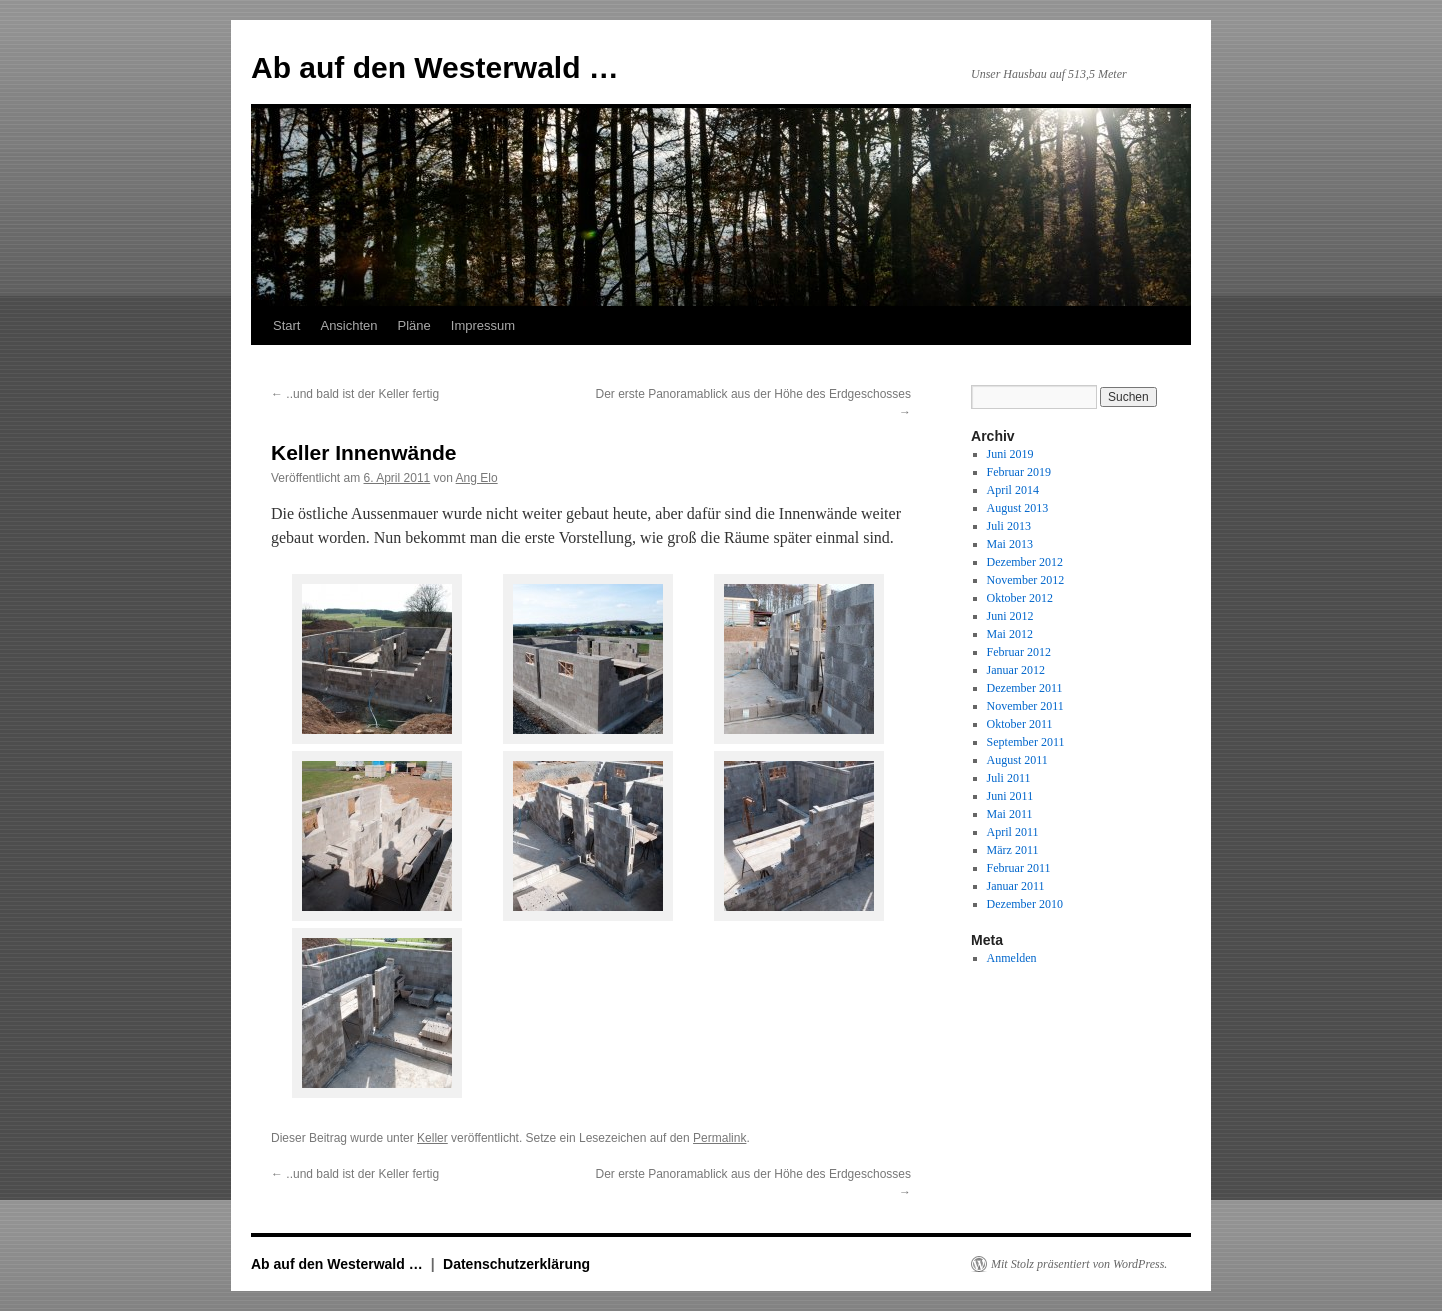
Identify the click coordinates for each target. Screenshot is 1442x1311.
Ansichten (348, 325)
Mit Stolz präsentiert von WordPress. (1079, 1264)
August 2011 (1017, 760)
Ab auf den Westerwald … (435, 67)
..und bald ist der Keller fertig (355, 394)
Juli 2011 (1009, 778)
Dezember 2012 (1025, 562)
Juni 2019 (1010, 454)
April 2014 (1013, 490)
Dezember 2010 (1025, 904)
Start (286, 325)
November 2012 (1026, 580)
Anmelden (1012, 958)
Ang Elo (477, 478)
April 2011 (1013, 832)
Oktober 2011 (1020, 724)
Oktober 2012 (1020, 598)
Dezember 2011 (1025, 688)
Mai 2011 (1010, 814)
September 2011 (1026, 742)
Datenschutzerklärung (516, 1264)
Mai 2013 (1010, 544)
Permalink (719, 1138)
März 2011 (1013, 850)
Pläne (414, 325)
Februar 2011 (1019, 868)
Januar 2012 (1016, 670)
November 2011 (1025, 706)
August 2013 (1018, 508)
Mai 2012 (1010, 634)
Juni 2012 (1010, 616)
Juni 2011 (1010, 796)
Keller (432, 1138)
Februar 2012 (1019, 652)
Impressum (483, 325)
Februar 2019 (1019, 472)
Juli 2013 (1009, 526)
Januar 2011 (1016, 886)
